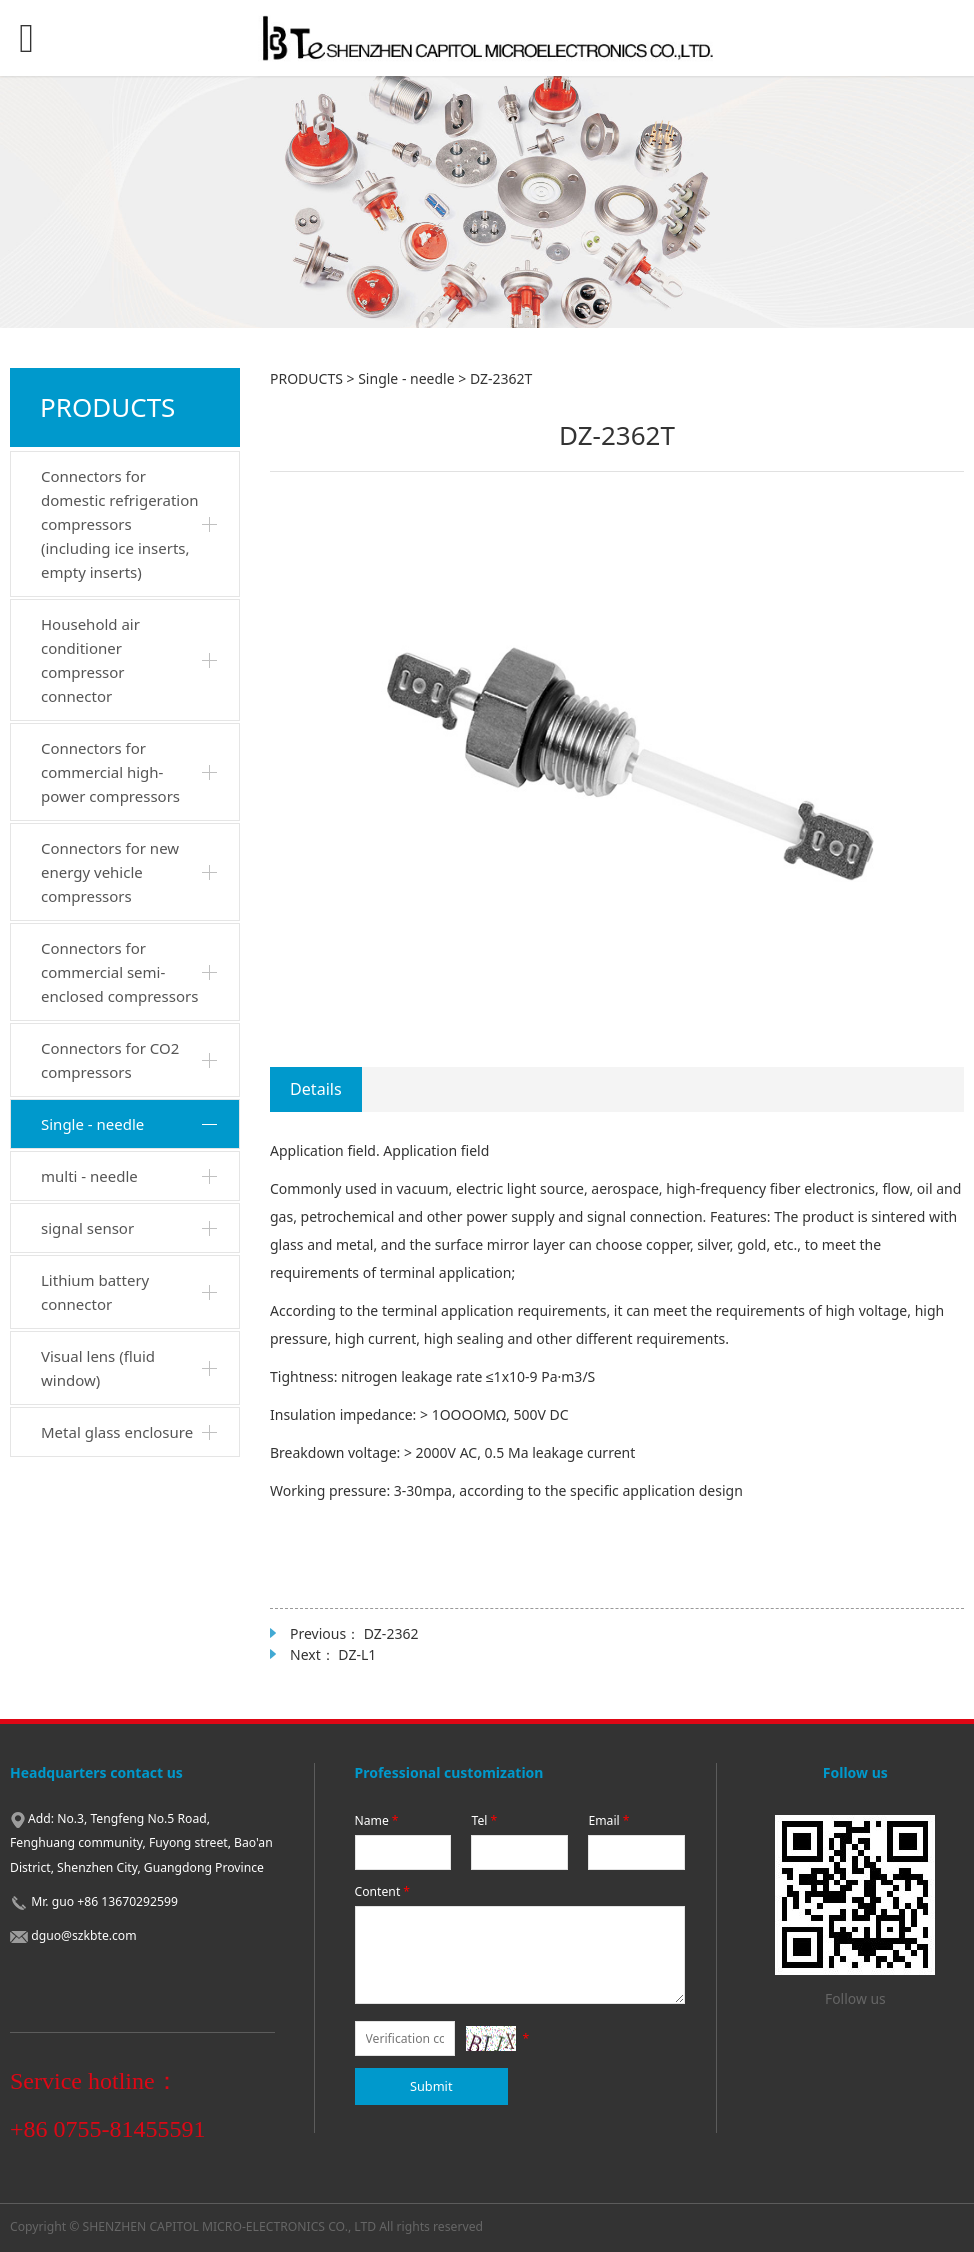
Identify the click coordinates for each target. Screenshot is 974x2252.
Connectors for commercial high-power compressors (110, 772)
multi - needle (89, 1176)
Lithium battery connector (95, 1292)
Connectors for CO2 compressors (110, 1060)
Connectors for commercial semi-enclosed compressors (119, 972)
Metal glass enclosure (117, 1432)
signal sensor (87, 1228)
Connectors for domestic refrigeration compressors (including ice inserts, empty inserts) (120, 524)
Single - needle (92, 1124)
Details (316, 1089)
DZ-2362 (391, 1633)
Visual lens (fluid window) (98, 1368)
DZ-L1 (357, 1654)
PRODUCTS (306, 378)
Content (384, 1891)
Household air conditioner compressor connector (90, 660)
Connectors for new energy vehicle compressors (110, 872)
